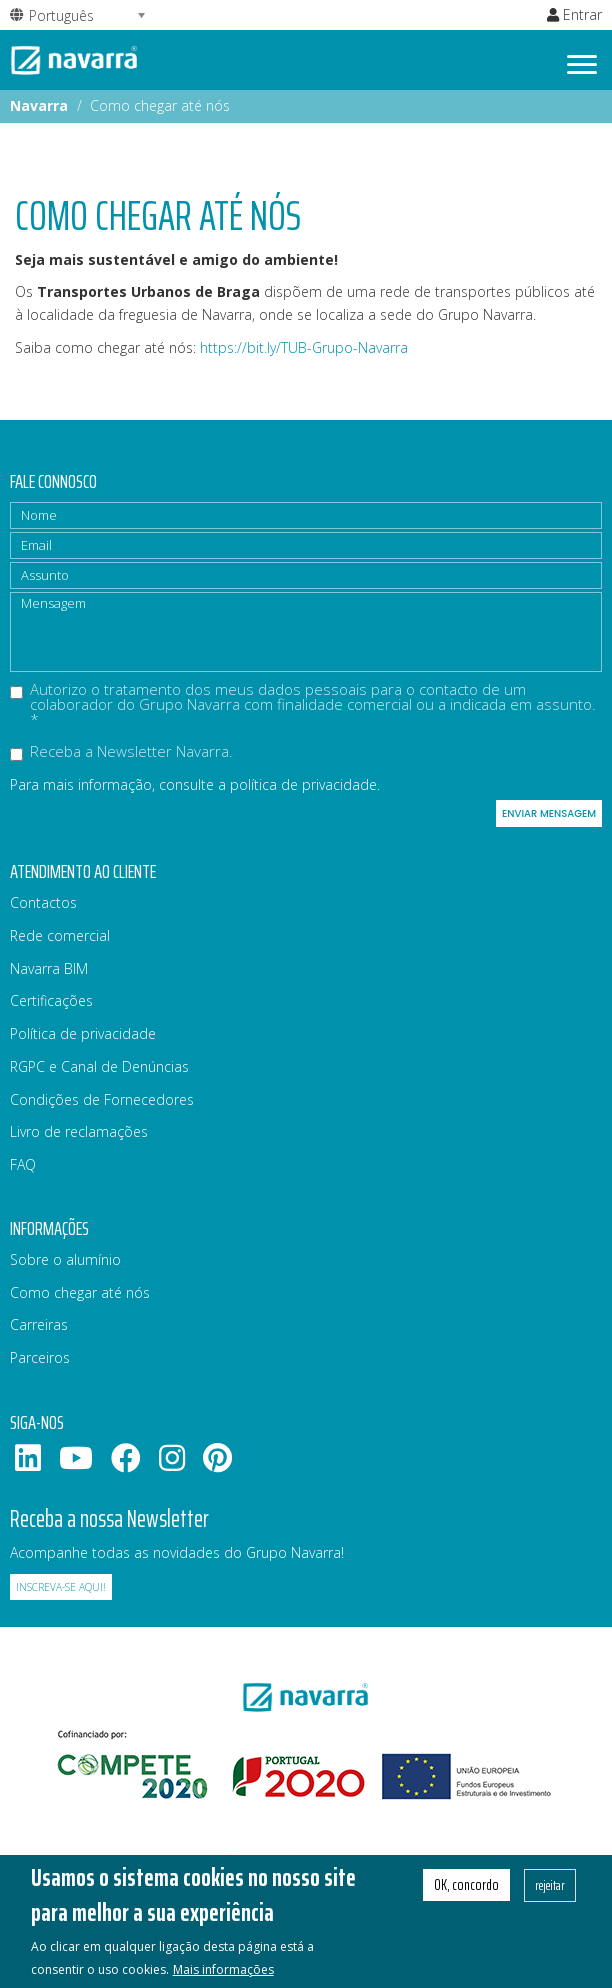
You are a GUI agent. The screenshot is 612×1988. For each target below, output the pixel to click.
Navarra (39, 105)
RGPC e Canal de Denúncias (99, 1066)
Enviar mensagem (549, 813)
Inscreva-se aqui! (61, 1587)
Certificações (51, 1000)
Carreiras (39, 1324)
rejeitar (550, 1897)
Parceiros (40, 1357)
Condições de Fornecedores (102, 1099)
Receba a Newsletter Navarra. (121, 752)
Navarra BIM (49, 968)
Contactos (43, 902)
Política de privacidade (83, 1033)
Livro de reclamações (79, 1131)
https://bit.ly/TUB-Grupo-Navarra (304, 347)
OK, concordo (466, 1898)
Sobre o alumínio (65, 1259)
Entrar (574, 14)
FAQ (23, 1164)
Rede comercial (60, 935)
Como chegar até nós (80, 1292)
